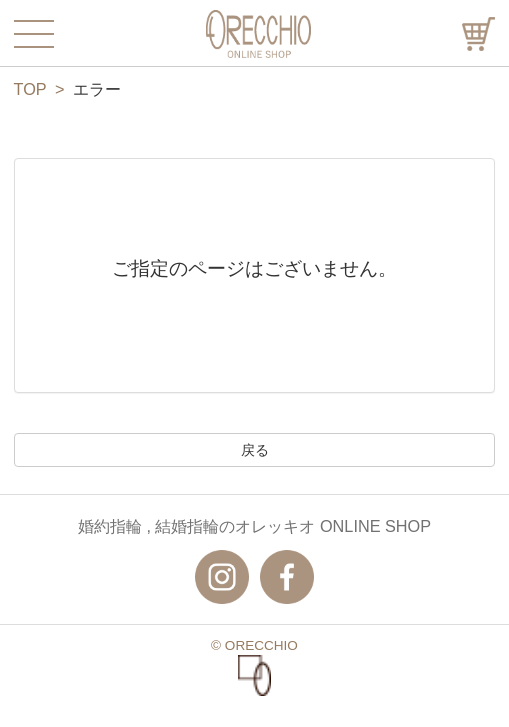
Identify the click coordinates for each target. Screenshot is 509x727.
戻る (255, 450)
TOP (30, 89)
